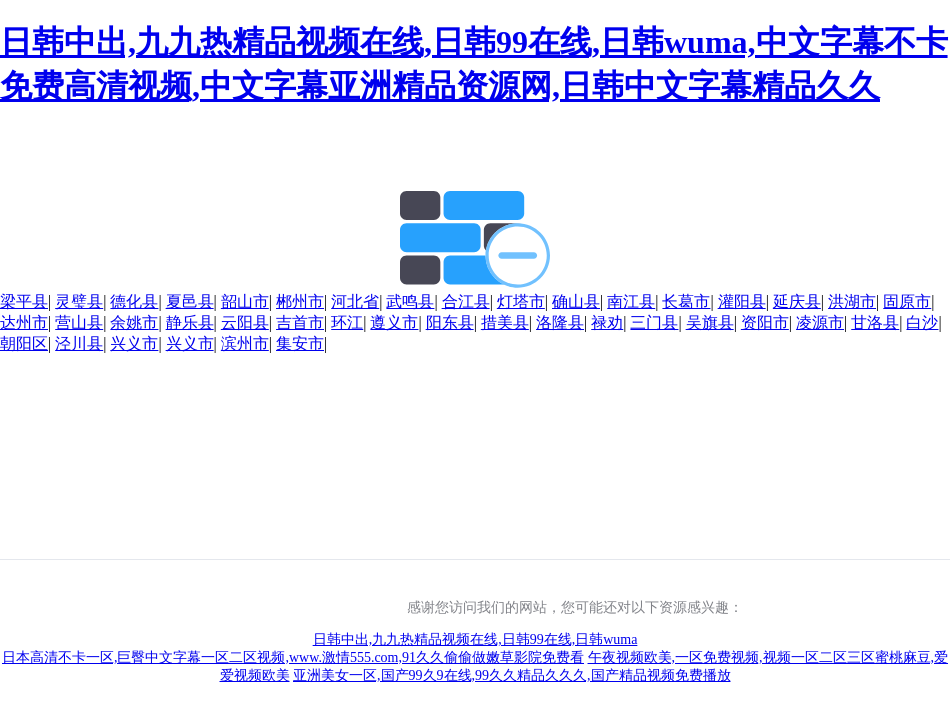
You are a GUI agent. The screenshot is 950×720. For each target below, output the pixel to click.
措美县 (505, 322)
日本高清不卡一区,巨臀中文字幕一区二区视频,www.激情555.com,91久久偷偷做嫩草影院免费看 (293, 657)
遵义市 (394, 322)
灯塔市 (521, 301)
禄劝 (607, 322)
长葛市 (686, 301)
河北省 (355, 301)
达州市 (24, 322)
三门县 (654, 322)
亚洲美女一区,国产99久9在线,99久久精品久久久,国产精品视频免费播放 (512, 675)
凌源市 (820, 322)
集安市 (300, 343)
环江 (347, 322)
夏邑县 (190, 301)
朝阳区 (24, 343)
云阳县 (245, 322)
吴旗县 (710, 322)
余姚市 (134, 322)
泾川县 (79, 343)
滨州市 (245, 343)
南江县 (631, 301)
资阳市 (765, 322)
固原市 (907, 301)
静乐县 (190, 322)
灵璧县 (79, 301)
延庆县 (797, 301)
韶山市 (245, 301)
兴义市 (134, 343)
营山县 (79, 322)
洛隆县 (560, 322)
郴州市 (300, 301)
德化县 (134, 301)
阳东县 (450, 322)
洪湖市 (852, 301)
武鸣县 (410, 301)
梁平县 (24, 301)
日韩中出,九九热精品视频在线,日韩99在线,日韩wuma (475, 639)
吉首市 (300, 322)
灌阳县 (742, 301)
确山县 (576, 301)
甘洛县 (875, 322)
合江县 (466, 301)
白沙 (922, 322)
